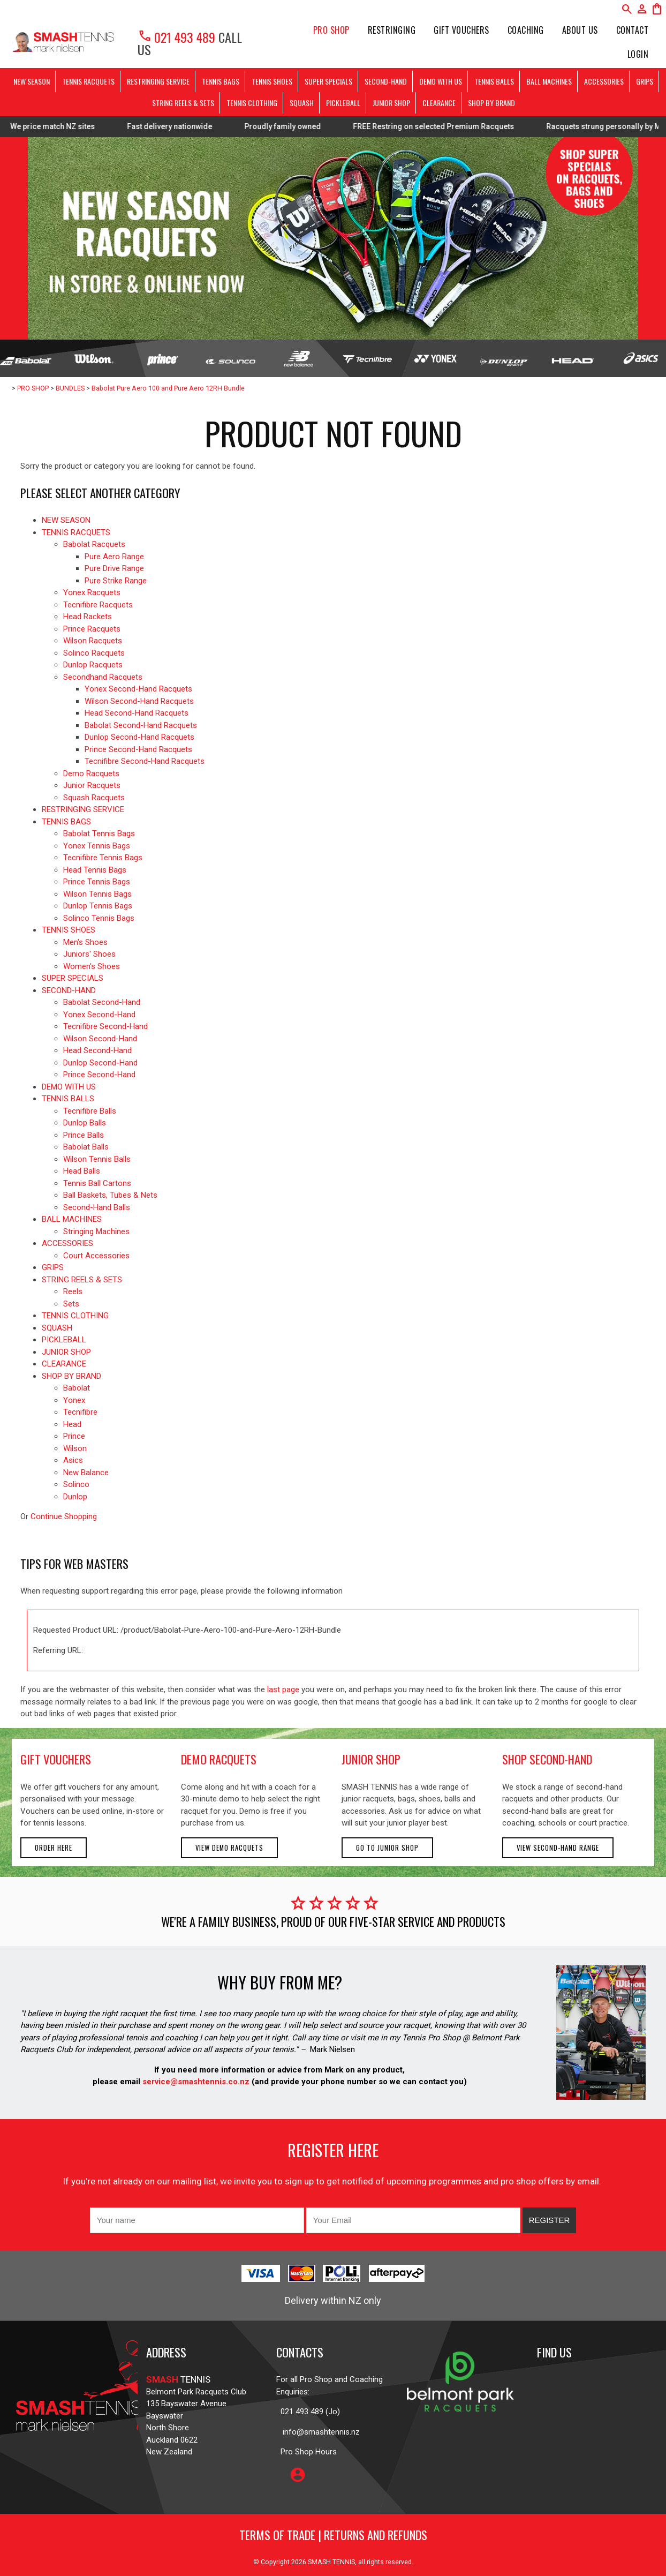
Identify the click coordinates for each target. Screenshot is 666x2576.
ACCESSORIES (604, 81)
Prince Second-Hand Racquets (138, 749)
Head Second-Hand (97, 1050)
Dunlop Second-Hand (100, 1063)
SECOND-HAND (386, 81)
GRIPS (644, 81)
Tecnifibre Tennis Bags (102, 857)
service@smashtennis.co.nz (194, 2081)
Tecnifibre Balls (89, 1111)
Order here (53, 1848)
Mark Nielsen (332, 2049)
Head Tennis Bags (94, 870)
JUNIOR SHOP (391, 102)
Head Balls (81, 1171)
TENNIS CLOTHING (251, 102)
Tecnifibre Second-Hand (105, 1026)
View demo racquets (229, 1848)
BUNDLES (70, 388)
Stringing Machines (96, 1231)
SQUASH (302, 102)
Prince (74, 1436)
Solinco (76, 1484)
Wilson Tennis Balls (97, 1159)
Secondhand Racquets (102, 677)
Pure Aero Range (114, 556)
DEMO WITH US (440, 81)
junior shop (371, 1759)
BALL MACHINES (549, 81)
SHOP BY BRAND (491, 102)
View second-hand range (558, 1848)
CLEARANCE (439, 102)
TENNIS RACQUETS (88, 81)
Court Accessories (96, 1255)
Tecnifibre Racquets (98, 605)
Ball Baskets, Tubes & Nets (110, 1195)
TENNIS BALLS (494, 81)
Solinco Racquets (94, 653)
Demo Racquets (91, 773)
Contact (632, 30)
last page (283, 1689)
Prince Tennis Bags (96, 882)
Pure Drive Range (114, 568)
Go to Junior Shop (387, 1848)
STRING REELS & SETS (183, 102)
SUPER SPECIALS (328, 81)
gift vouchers (55, 1759)
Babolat (76, 1388)
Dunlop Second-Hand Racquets (139, 737)
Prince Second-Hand (99, 1074)
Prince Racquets (91, 629)
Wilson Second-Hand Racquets (139, 701)
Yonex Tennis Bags (96, 846)
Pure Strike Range (116, 580)
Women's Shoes (91, 966)
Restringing (392, 30)
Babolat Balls (86, 1147)
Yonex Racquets (91, 592)
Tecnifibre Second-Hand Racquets (145, 761)
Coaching (526, 30)
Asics (73, 1460)
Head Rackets (87, 616)
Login (638, 54)
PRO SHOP (331, 30)
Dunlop (75, 1496)
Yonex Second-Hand (99, 1014)
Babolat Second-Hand (101, 1002)
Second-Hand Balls (96, 1207)
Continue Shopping (64, 1516)
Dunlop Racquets (93, 665)
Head (72, 1424)
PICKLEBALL (343, 102)
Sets (71, 1304)
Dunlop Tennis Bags (97, 906)
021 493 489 (176, 37)
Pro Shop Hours (306, 2452)
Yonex (74, 1400)
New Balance (86, 1472)
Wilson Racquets (92, 640)
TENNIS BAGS (220, 81)
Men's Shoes (85, 942)
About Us (580, 30)
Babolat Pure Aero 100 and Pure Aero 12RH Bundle (168, 388)
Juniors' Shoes (89, 954)
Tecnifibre (80, 1412)
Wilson (75, 1448)
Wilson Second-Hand (100, 1038)
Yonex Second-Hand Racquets (138, 689)
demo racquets (218, 1759)
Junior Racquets (91, 785)
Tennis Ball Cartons (97, 1183)
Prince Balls (83, 1135)
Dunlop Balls (84, 1123)
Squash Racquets (94, 797)
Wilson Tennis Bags (97, 894)
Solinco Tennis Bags (98, 918)
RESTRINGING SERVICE (158, 81)
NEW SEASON (31, 81)
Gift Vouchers (461, 30)
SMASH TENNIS (331, 2562)
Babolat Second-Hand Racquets (141, 725)
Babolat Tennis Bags (99, 833)
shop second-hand (547, 1759)
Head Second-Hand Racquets (136, 713)
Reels (72, 1291)
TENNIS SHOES (272, 81)
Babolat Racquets (94, 544)
